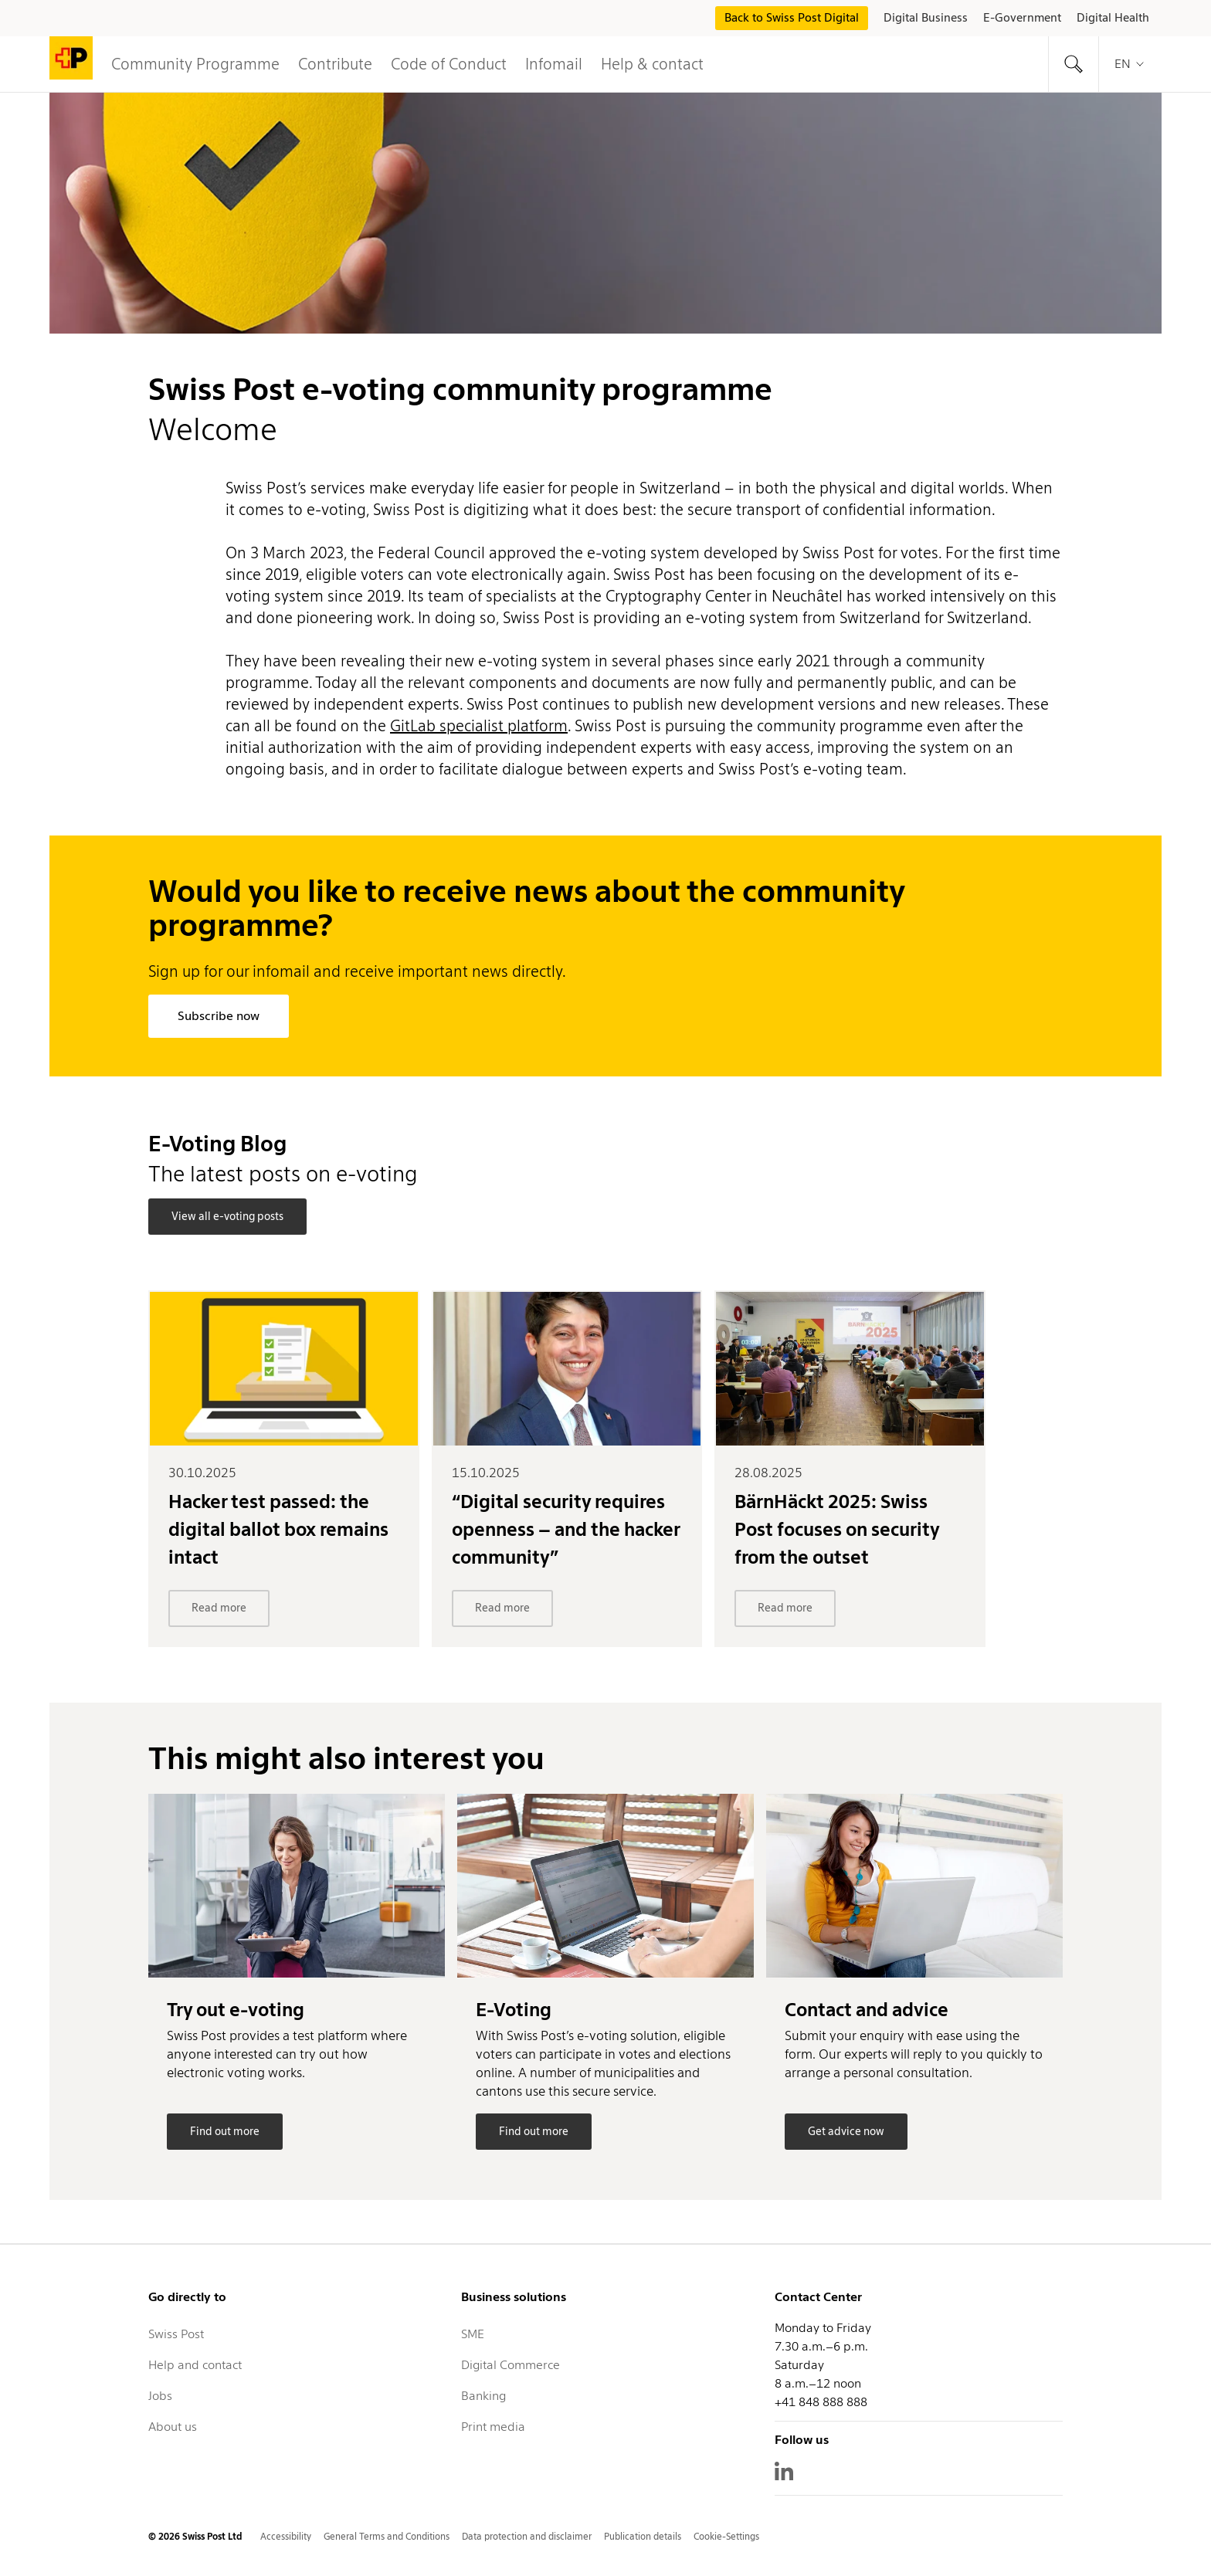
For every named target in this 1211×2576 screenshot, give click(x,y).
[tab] (1073, 64)
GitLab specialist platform (479, 726)
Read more (219, 1608)
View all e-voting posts (227, 1216)
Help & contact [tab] (652, 64)
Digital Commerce (510, 2364)
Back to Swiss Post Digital (791, 18)
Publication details (642, 2536)
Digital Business (926, 18)
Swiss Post (176, 2334)
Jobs (160, 2395)
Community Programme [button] (195, 64)
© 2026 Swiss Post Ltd (195, 2536)
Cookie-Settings (726, 2536)
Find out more (225, 2131)
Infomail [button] (553, 64)
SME (472, 2334)
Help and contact (195, 2364)
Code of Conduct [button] (449, 64)
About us (172, 2426)
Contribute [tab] (335, 64)
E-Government (1022, 18)
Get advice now (846, 2131)
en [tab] (1130, 63)
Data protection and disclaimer (527, 2536)
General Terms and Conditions (386, 2536)
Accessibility (285, 2536)
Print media (493, 2426)
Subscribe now (219, 1015)
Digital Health (1113, 18)
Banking (483, 2395)
